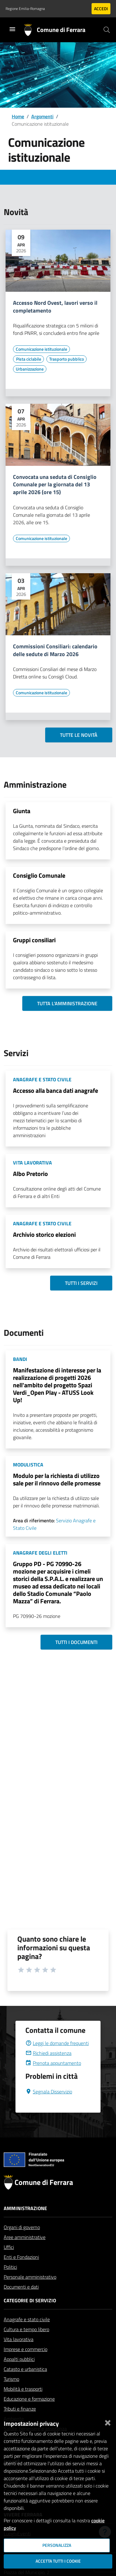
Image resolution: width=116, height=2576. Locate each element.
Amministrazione (25, 2223)
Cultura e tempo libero (26, 2344)
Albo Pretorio (30, 1173)
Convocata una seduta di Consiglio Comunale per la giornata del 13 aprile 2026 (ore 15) (55, 485)
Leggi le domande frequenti (57, 2058)
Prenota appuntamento (53, 2078)
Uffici (9, 2262)
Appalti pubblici (19, 2374)
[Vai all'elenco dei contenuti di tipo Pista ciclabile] (28, 359)
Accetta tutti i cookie (58, 2561)
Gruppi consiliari (34, 940)
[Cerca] (106, 30)
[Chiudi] (107, 2421)
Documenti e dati (21, 2301)
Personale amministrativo (30, 2291)
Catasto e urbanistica (25, 2384)
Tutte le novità (78, 735)
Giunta (21, 811)
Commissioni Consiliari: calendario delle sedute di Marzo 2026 (55, 650)
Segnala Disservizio (48, 2106)
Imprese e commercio (25, 2364)
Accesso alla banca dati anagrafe (55, 1090)
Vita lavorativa (18, 2354)
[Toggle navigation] (12, 29)
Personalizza (56, 2545)
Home (18, 116)
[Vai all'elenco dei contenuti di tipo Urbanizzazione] (29, 369)
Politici (10, 2282)
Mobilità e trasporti (23, 2403)
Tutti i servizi (81, 1283)
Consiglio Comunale (39, 875)
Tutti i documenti (76, 1642)
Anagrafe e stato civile (27, 2334)
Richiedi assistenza (48, 2068)
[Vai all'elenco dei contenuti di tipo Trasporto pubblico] (66, 359)
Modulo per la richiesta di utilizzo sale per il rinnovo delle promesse (57, 1479)
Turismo (11, 2394)
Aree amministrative (24, 2252)
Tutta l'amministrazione (67, 1003)
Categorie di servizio (30, 2315)
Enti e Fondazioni (21, 2272)
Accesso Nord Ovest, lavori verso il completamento (55, 307)
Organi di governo (22, 2242)
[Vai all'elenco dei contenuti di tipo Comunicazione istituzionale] (41, 349)
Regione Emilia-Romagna (25, 8)
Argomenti (42, 116)
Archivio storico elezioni (44, 1234)
